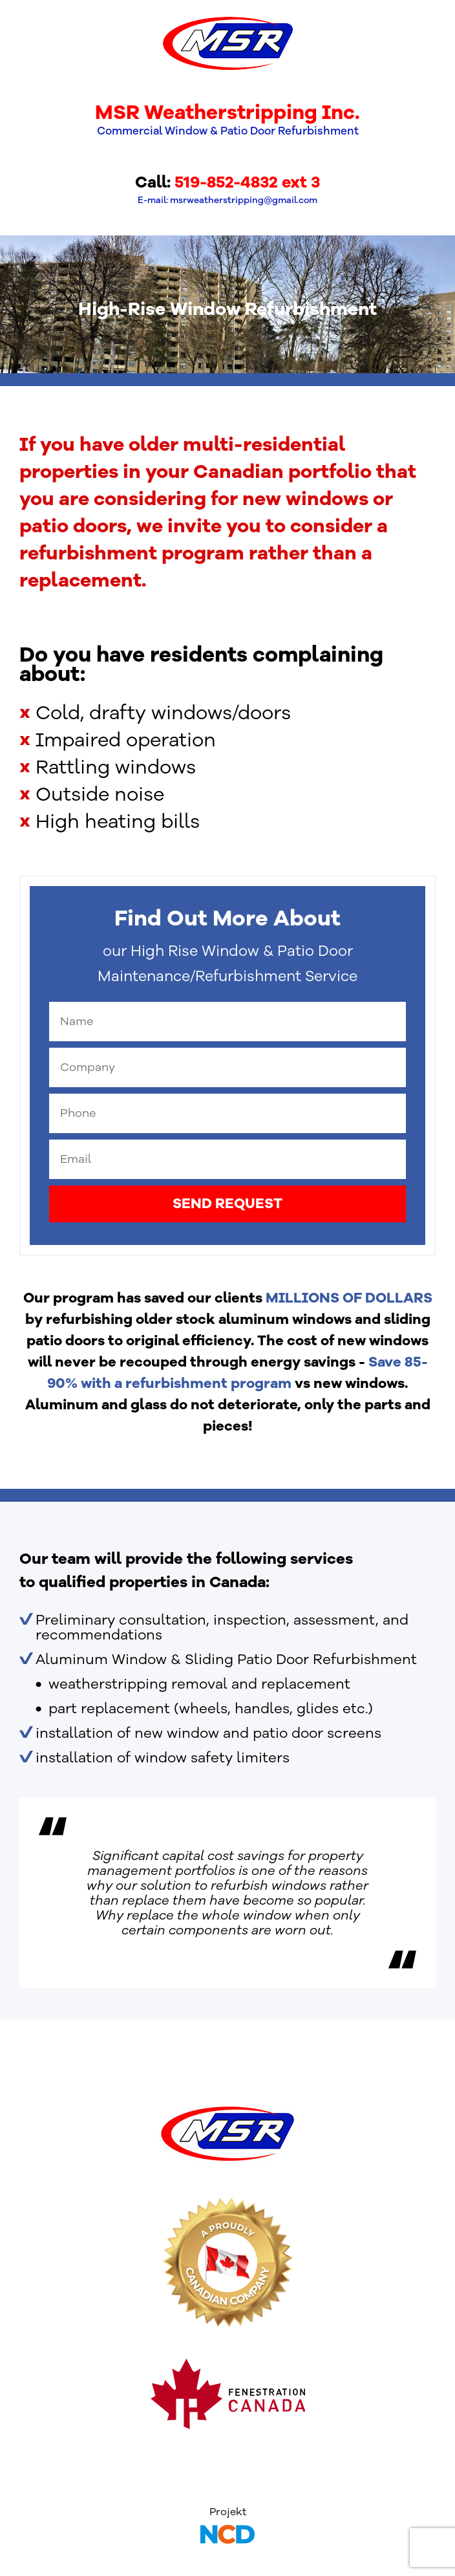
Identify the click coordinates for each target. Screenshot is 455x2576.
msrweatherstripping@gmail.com (243, 200)
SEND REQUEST (227, 1203)
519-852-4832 (226, 182)
